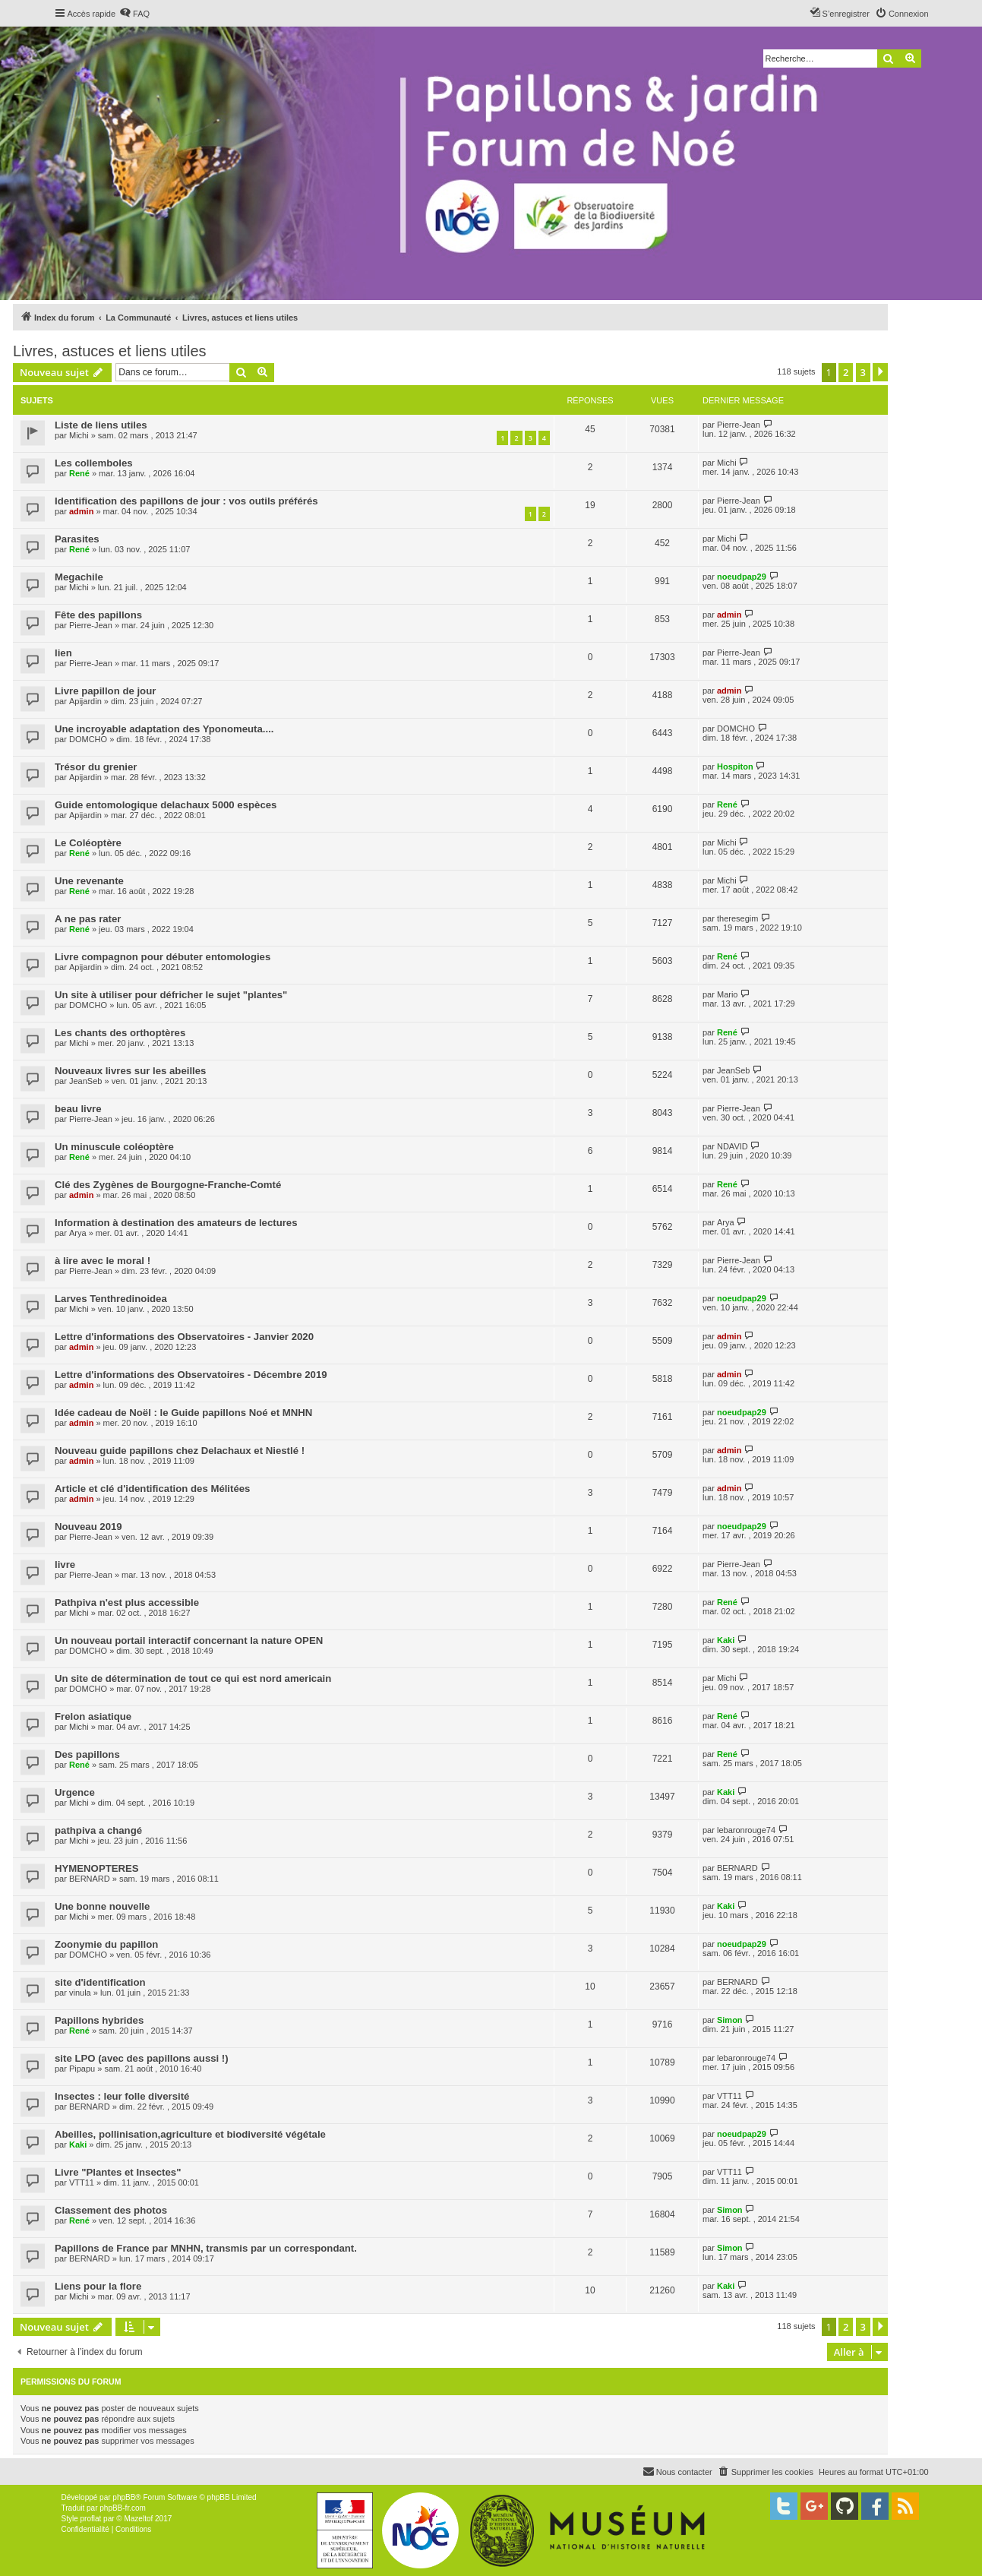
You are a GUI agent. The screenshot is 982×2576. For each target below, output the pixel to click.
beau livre (78, 1108)
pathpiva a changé (98, 1830)
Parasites (77, 539)
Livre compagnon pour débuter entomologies (162, 956)
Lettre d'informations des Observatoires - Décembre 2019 (191, 1374)
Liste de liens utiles (101, 425)
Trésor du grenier (96, 767)
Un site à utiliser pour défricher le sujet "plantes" (171, 994)
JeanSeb (85, 1081)
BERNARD (89, 1878)
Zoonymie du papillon (106, 1944)
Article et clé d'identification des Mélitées (152, 1488)
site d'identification (100, 1982)
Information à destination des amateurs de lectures (176, 1222)
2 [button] (845, 372)
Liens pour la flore (98, 2286)
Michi (79, 435)
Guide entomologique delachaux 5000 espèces (165, 805)
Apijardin (85, 701)
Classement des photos (111, 2210)
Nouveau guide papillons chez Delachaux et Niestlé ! (180, 1450)
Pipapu (82, 2068)
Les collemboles (94, 463)
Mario (727, 994)
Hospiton (735, 766)
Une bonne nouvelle (102, 1906)
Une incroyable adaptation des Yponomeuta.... (164, 729)
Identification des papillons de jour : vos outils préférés (186, 501)
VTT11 (729, 2095)
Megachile (79, 577)
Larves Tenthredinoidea (111, 1298)
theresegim (737, 918)
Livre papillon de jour (105, 691)
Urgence (75, 1792)
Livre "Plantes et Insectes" (118, 2172)
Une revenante (89, 881)
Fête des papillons (98, 615)
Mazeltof (138, 2518)
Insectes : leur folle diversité (122, 2096)
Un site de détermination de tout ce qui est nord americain (193, 1678)
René (79, 473)
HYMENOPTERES (97, 1868)
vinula (80, 1992)
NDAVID (732, 1146)
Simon (730, 2019)
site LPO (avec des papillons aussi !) (142, 2058)
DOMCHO (88, 739)
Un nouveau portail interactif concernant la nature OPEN (189, 1640)
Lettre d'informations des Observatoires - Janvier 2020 (184, 1336)
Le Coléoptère (88, 843)
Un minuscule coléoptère (114, 1146)
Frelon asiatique (93, 1716)
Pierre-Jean (738, 424)
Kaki (725, 1640)
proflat (91, 2518)
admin (81, 511)
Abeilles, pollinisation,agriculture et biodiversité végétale (190, 2134)
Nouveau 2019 (88, 1526)
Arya (78, 1232)
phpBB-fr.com (122, 2508)
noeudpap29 (741, 576)
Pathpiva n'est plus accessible (127, 1602)
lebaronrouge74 (746, 1830)
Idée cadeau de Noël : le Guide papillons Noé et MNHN (183, 1412)
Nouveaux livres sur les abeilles (130, 1070)
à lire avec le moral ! (102, 1260)
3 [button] (863, 372)
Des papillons (87, 1754)
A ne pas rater (88, 919)
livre (65, 1564)
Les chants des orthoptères (120, 1032)
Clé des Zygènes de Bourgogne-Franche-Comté (168, 1184)
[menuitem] (134, 14)
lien (63, 653)
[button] (880, 372)
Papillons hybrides (99, 2020)
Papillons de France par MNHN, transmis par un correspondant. (206, 2248)
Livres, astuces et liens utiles (110, 351)
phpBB (123, 2497)
